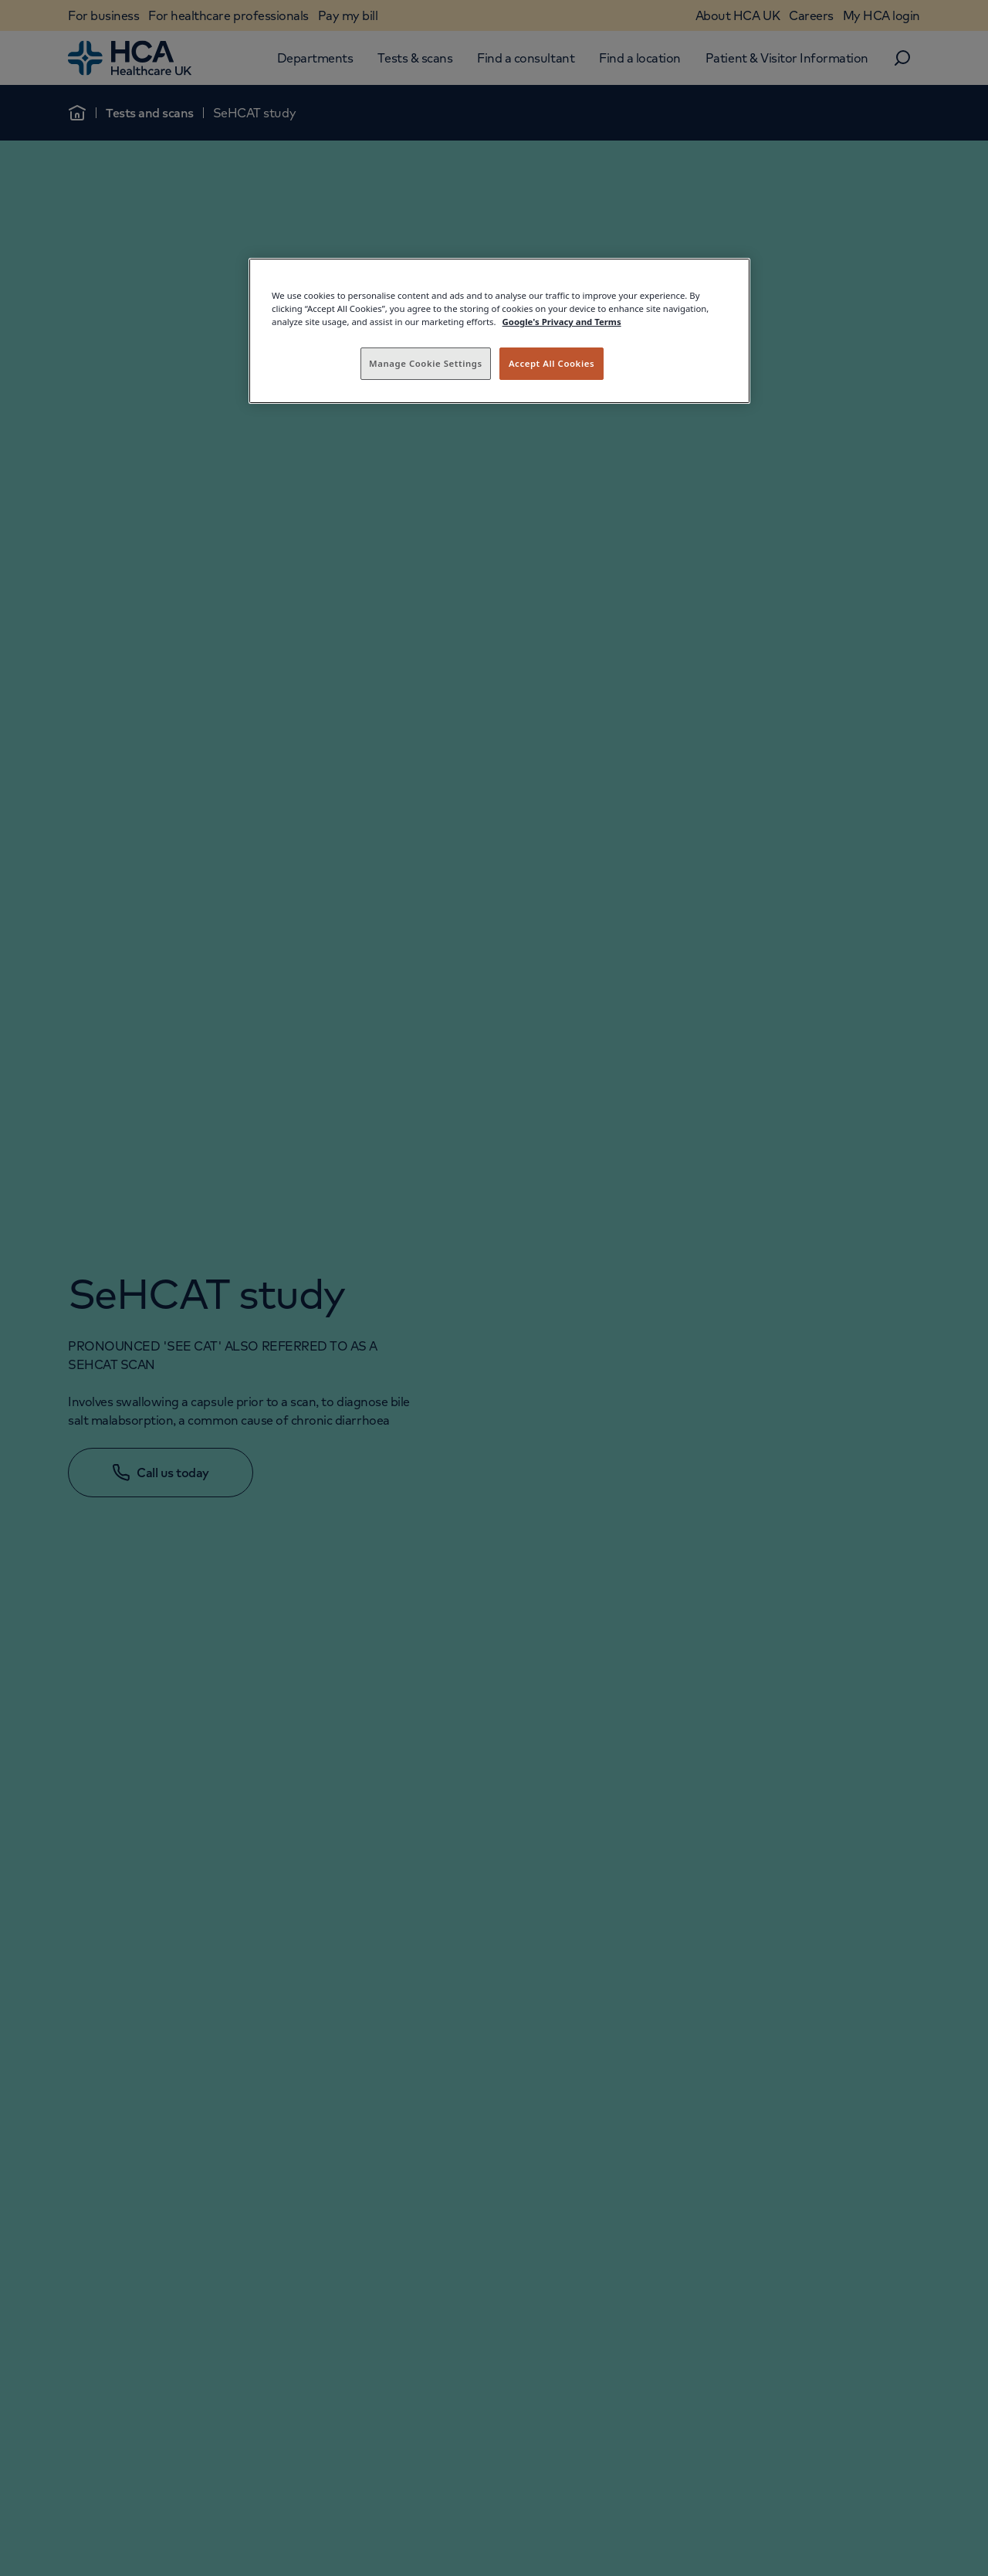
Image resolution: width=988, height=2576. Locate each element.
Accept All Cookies (551, 363)
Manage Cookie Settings (425, 363)
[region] (499, 331)
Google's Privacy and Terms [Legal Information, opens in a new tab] (561, 321)
